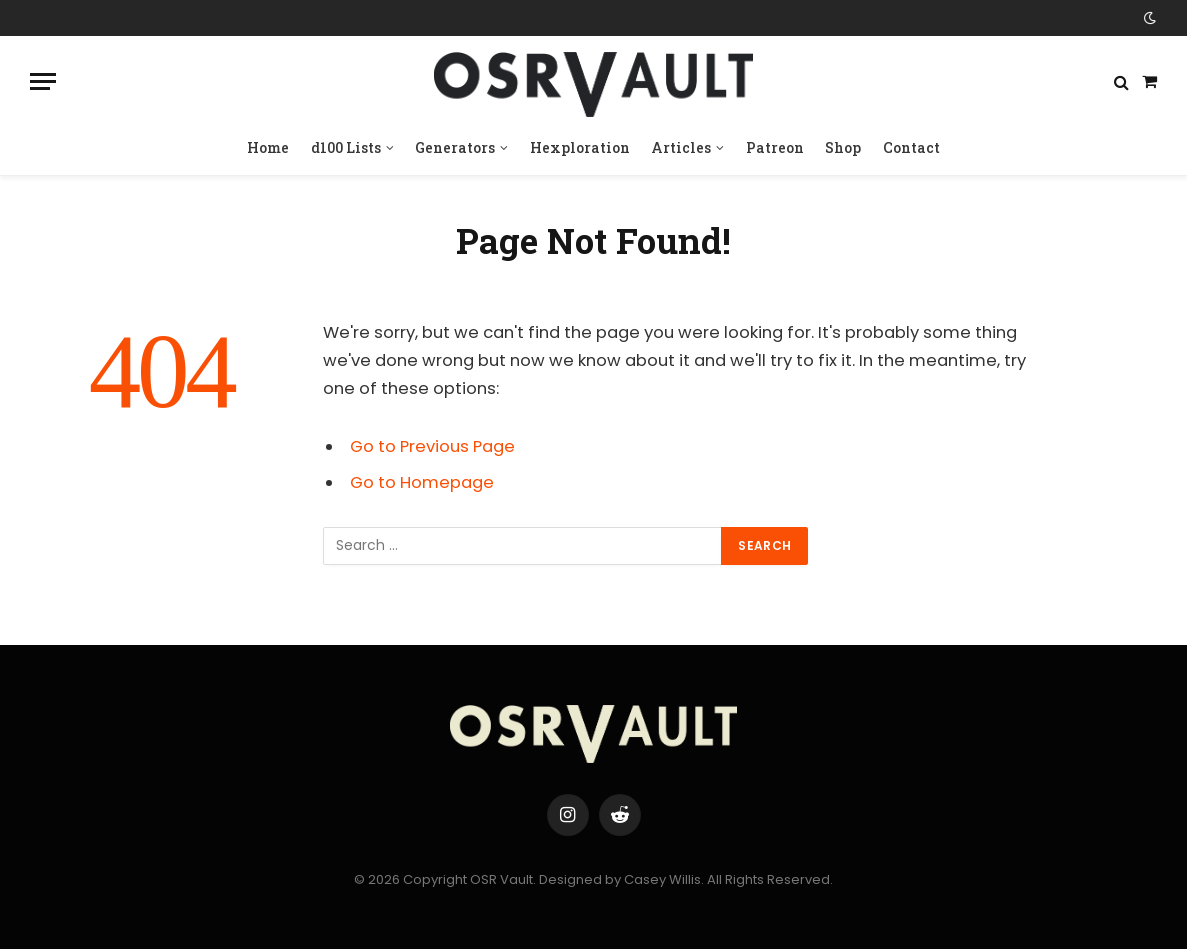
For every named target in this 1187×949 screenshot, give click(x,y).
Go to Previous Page (432, 446)
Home (268, 147)
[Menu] (43, 81)
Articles (681, 147)
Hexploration (580, 147)
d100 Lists (346, 147)
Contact (911, 147)
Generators (455, 147)
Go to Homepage (422, 482)
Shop (843, 147)
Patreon (775, 147)
